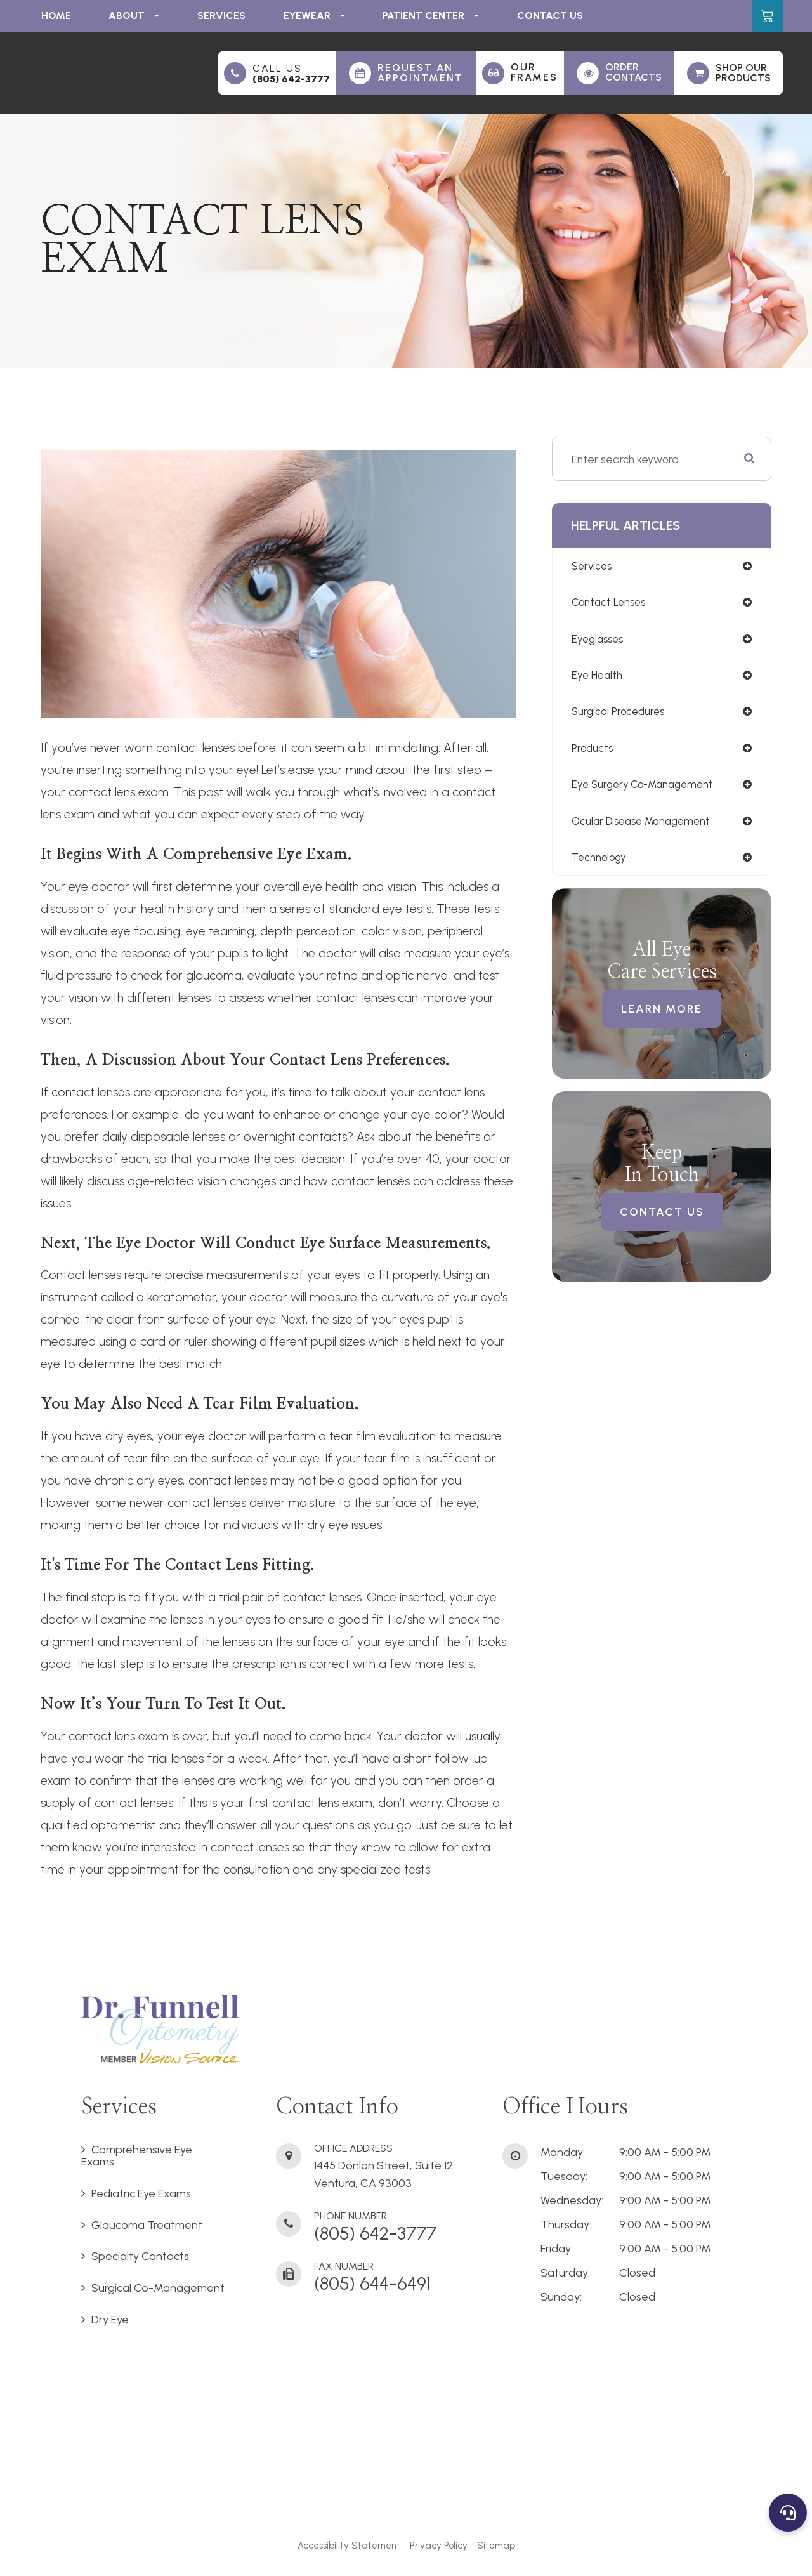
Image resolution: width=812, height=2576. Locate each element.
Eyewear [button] (314, 16)
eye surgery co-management (647, 789)
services (593, 566)
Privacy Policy (439, 2545)
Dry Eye (110, 2320)
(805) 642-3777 (291, 79)
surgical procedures (621, 715)
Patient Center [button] (431, 16)
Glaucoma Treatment (146, 2225)
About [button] (133, 16)
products (593, 752)
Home (56, 16)
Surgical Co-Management (158, 2288)
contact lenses (611, 603)
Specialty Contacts (140, 2256)
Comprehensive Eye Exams (136, 2156)
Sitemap (496, 2545)
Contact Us (550, 16)
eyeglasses (599, 640)
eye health (598, 678)
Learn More (661, 1016)
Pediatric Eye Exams (141, 2193)
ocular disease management (646, 827)
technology (601, 864)
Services (221, 16)
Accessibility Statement (349, 2545)
